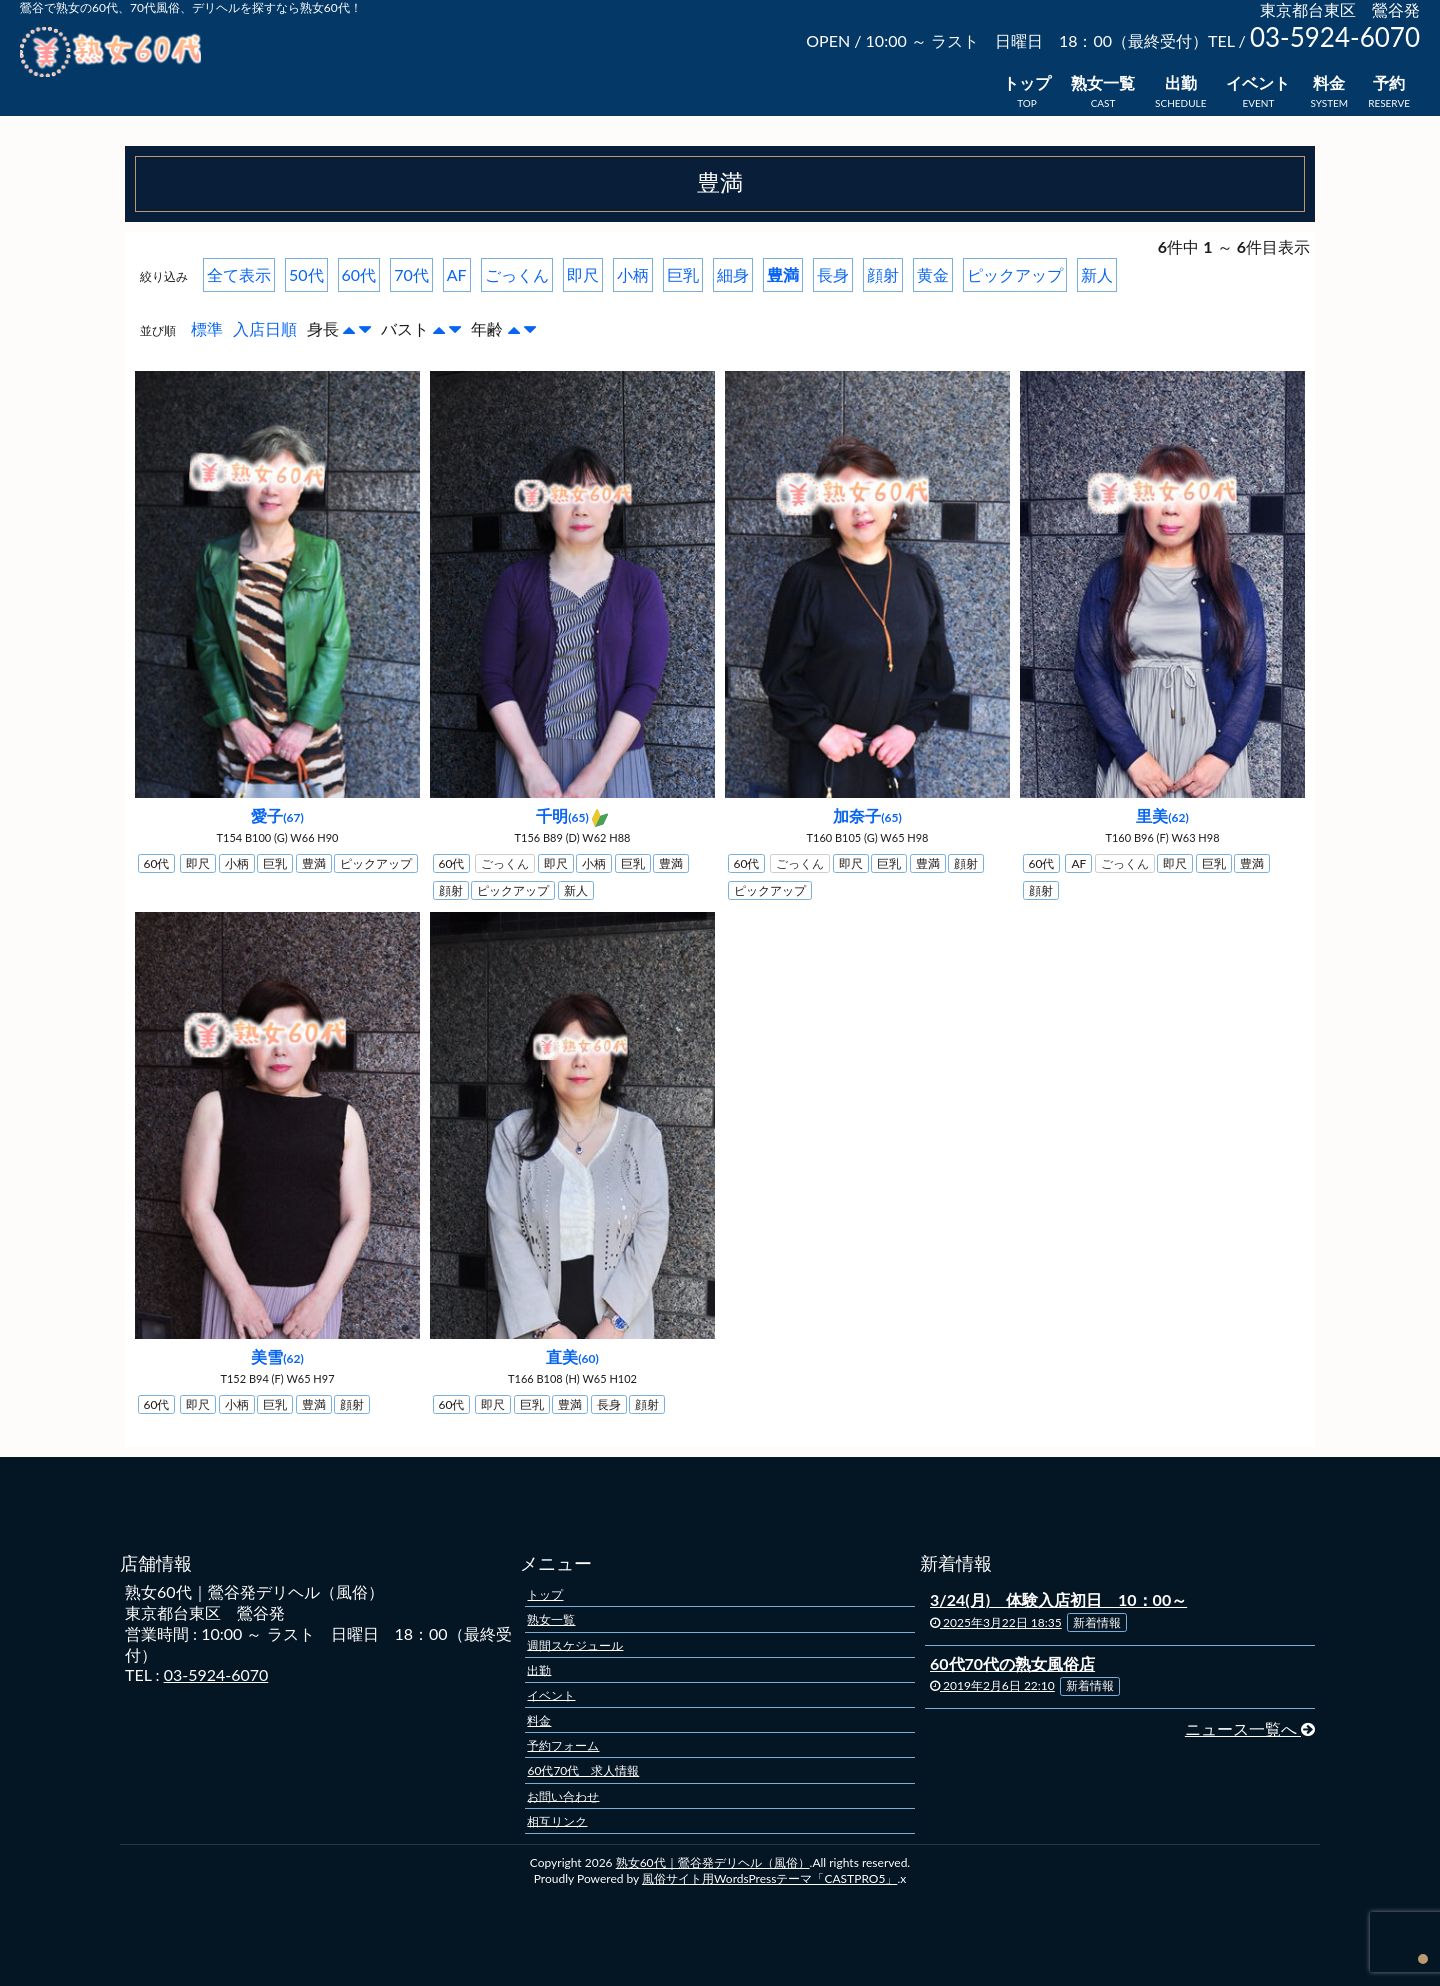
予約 (1389, 82)
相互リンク (557, 1820)
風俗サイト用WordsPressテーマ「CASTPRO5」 (769, 1878)
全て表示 (239, 274)
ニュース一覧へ (1250, 1728)
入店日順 (265, 328)
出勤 (1181, 82)
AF (457, 274)
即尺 (583, 274)
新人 (1097, 274)
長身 (833, 274)
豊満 (783, 274)
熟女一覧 (1103, 82)
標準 (207, 328)
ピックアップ (1015, 274)
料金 (1329, 82)
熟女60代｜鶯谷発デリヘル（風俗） (713, 1862)
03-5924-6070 (216, 1674)
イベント (1258, 82)
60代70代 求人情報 (583, 1770)
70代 (411, 274)
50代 (306, 274)
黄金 (933, 274)
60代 (359, 274)
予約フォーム (563, 1745)
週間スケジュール (575, 1644)
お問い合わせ (563, 1795)
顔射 (883, 274)
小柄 (633, 274)
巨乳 (683, 274)
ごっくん (517, 274)
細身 (733, 274)
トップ (1027, 82)
